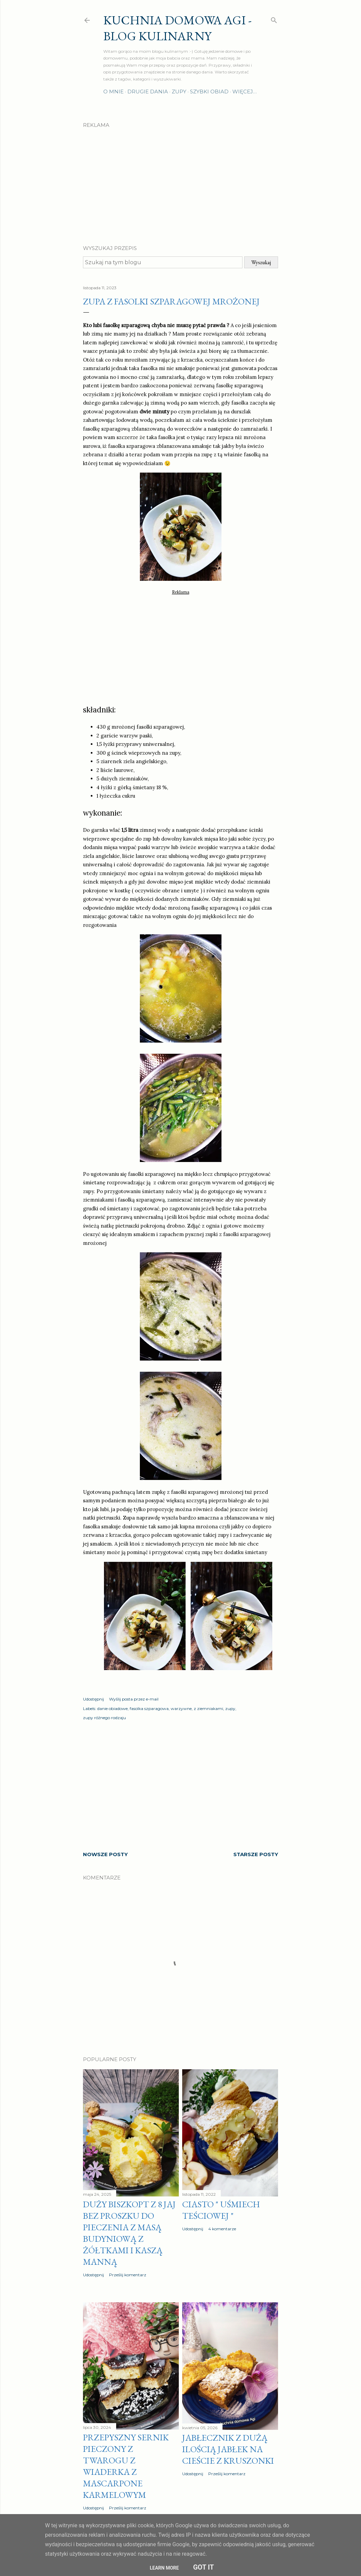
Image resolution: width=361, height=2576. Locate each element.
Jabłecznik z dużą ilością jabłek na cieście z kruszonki (228, 2449)
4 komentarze (222, 2228)
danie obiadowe (112, 1708)
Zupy (179, 91)
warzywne (181, 1708)
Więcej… (244, 91)
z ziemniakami (208, 1708)
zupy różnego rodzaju (104, 1717)
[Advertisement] (180, 180)
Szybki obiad (209, 91)
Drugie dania (147, 91)
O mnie (113, 91)
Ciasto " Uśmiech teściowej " (221, 2209)
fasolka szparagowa (149, 1708)
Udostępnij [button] (93, 1699)
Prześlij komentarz (127, 2274)
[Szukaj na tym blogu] (162, 262)
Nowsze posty (105, 1854)
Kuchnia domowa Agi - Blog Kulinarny (177, 28)
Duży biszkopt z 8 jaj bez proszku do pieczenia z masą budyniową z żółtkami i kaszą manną (129, 2232)
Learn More (164, 2568)
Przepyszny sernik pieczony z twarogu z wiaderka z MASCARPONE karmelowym (126, 2466)
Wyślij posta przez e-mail (133, 1699)
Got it (203, 2567)
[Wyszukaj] (274, 19)
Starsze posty (255, 1854)
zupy (230, 1708)
